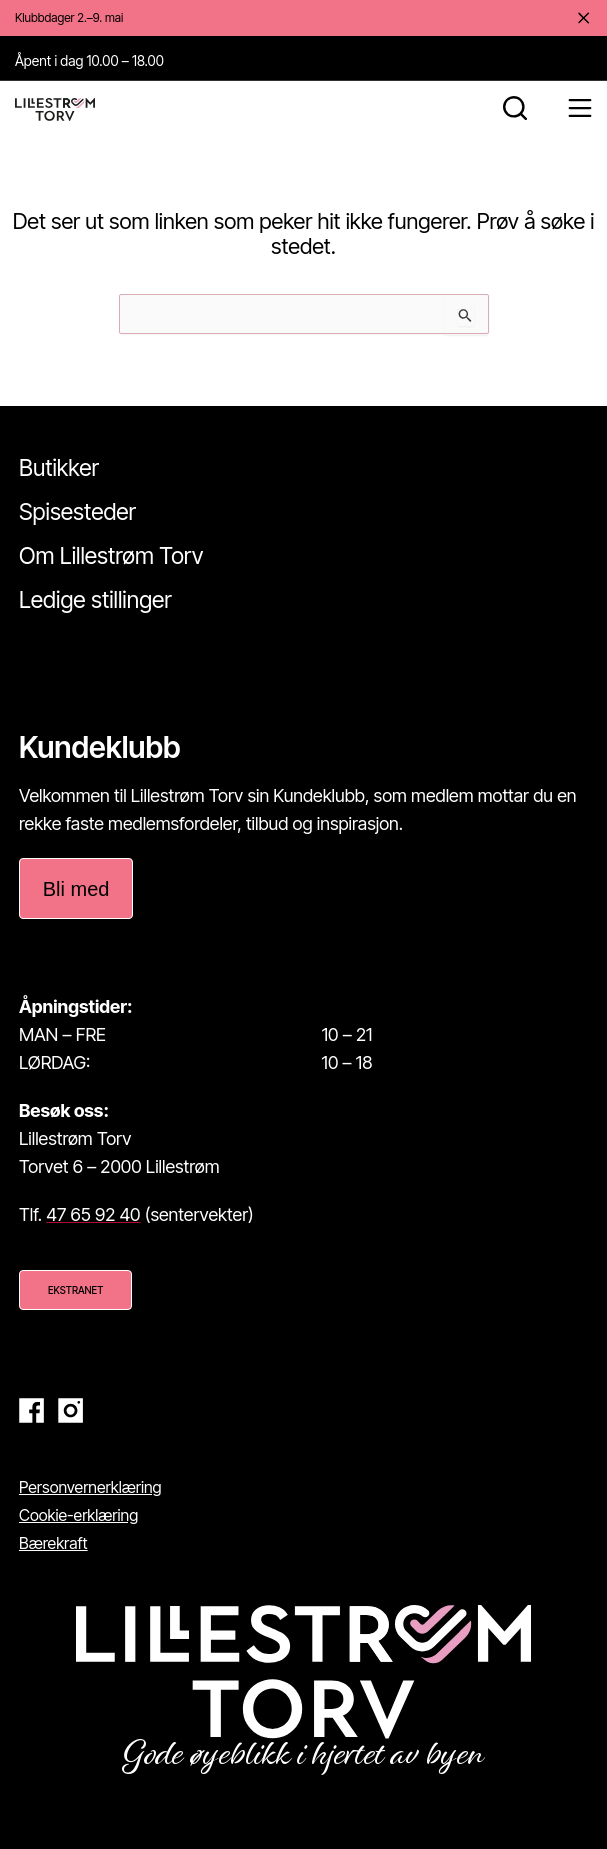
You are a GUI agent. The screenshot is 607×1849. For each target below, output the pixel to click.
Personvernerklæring (90, 1487)
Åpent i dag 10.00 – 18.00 (89, 60)
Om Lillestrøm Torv (111, 556)
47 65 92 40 (93, 1214)
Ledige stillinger (95, 600)
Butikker (59, 468)
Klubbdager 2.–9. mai (69, 17)
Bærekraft (53, 1543)
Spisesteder (77, 512)
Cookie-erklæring (78, 1515)
